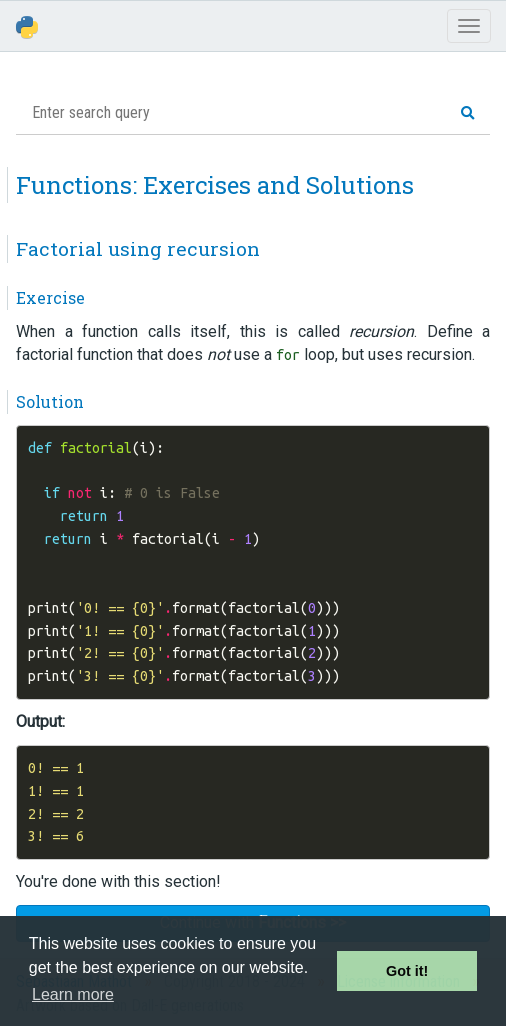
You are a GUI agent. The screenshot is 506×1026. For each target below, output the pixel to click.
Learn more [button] (73, 994)
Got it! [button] (407, 971)
